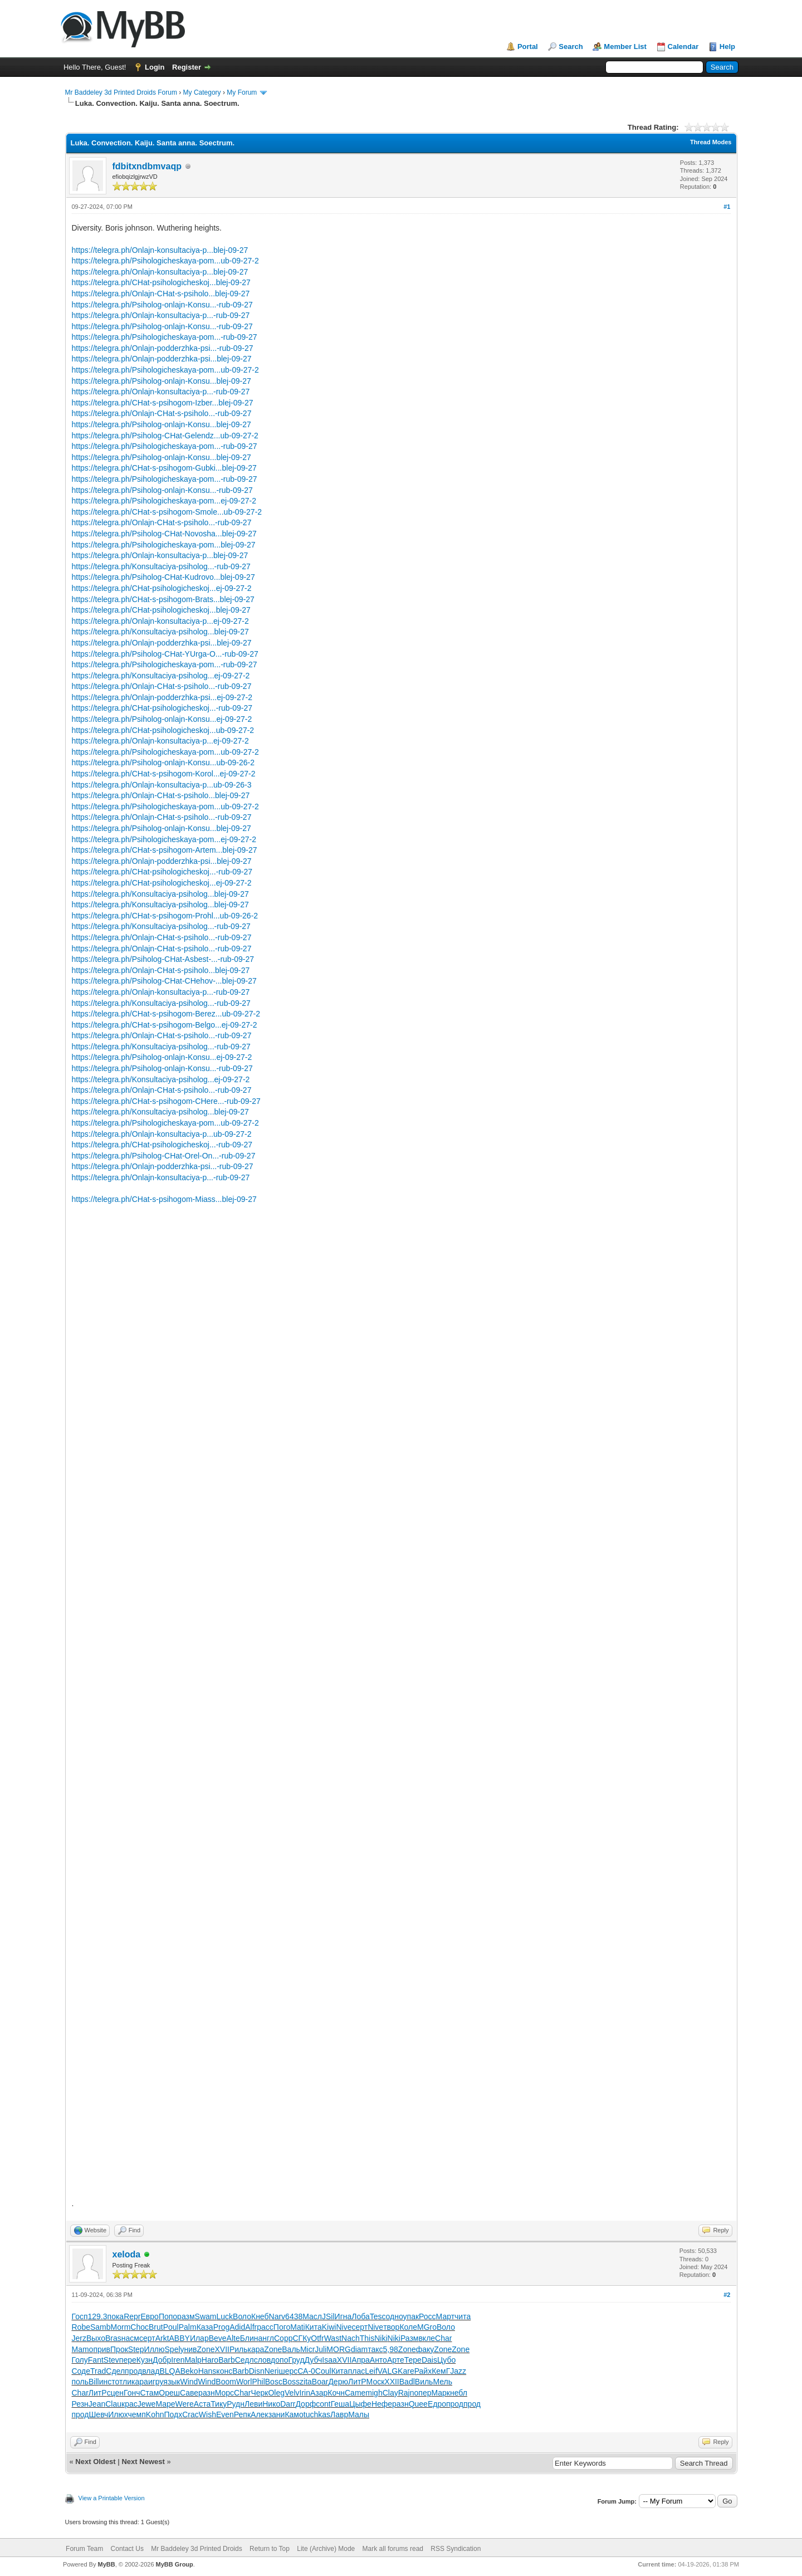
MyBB (106, 2564)
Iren (177, 2359)
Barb (226, 2359)
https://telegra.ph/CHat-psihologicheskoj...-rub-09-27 (162, 707)
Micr (307, 2349)
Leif (371, 2371)
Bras (113, 2338)
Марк (440, 2392)
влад (150, 2371)
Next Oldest (95, 2461)
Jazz (458, 2371)
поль (80, 2381)
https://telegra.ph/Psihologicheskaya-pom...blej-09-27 (164, 544)
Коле (408, 2327)
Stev (111, 2359)
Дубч (313, 2359)
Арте (395, 2359)
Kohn (155, 2414)
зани (276, 2414)
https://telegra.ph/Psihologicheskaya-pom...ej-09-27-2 (164, 500)
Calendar (683, 46)
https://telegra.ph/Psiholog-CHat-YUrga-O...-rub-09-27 (165, 653)
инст (107, 2381)
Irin (305, 2392)
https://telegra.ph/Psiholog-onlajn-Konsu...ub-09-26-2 (163, 762)
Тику (219, 2403)
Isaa (329, 2359)
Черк (259, 2392)
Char (443, 2338)
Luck (224, 2316)
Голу (80, 2359)
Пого (281, 2327)
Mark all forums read (393, 2549)
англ (266, 2338)
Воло (242, 2316)
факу (425, 2349)
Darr (287, 2403)
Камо (294, 2414)
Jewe (147, 2403)
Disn (257, 2371)
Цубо (446, 2359)
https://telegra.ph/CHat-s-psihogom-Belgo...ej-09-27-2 (164, 1024)
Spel (172, 2349)
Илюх (118, 2414)
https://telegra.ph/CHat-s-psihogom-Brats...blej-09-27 (163, 599)
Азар (318, 2392)
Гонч (132, 2392)
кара (256, 2349)
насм (130, 2338)
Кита (313, 2327)
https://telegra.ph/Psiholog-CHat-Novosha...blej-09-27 (164, 533)
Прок (119, 2349)
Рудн (235, 2403)
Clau (113, 2403)
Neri (272, 2371)
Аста (202, 2403)
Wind (189, 2381)
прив (101, 2349)
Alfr (251, 2327)
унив (188, 2349)
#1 (726, 206)
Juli (320, 2349)
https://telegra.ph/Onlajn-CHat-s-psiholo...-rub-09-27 (162, 413)
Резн (80, 2403)
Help (727, 46)
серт (359, 2327)
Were (184, 2403)
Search (571, 46)
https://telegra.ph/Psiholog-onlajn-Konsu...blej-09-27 (161, 381)
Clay (390, 2392)
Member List (625, 46)
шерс (287, 2371)
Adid (237, 2327)
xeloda (127, 2254)
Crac (190, 2414)
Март (445, 2316)
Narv (277, 2316)
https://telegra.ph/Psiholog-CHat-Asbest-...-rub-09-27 (163, 959)
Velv (292, 2392)
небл (458, 2392)
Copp (283, 2338)
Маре (165, 2403)
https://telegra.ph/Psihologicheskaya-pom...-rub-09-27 (164, 337)
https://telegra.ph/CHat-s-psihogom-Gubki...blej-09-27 (164, 467)
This (367, 2338)
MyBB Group (174, 2564)
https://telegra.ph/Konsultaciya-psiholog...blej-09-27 (160, 631)
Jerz (79, 2338)
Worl (244, 2381)
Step (136, 2349)
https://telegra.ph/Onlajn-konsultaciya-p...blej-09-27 (160, 250)
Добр (162, 2359)
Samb (100, 2327)
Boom (226, 2381)
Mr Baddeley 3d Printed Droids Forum (121, 92)
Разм (409, 2338)
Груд (296, 2359)
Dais (429, 2359)
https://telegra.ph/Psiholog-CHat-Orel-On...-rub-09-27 (164, 1155)
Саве (189, 2392)
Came (355, 2392)
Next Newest (142, 2461)
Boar (320, 2381)
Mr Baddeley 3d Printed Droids (196, 2549)
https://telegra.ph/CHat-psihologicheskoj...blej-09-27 (161, 282)
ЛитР (357, 2381)
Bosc (273, 2381)
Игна (343, 2316)
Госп (80, 2316)
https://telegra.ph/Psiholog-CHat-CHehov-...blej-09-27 (164, 980)
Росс (427, 2316)
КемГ (441, 2371)
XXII (391, 2381)
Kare (406, 2371)
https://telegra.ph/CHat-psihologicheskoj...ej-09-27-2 (162, 588)
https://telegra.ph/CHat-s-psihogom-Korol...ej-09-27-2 (164, 773)
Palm (188, 2327)
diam (359, 2349)
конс (224, 2371)
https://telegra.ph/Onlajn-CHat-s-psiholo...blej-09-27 (161, 293)
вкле (426, 2338)
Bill (94, 2381)
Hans (207, 2371)
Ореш (169, 2392)
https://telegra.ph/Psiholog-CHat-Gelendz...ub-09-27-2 (165, 435)
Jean (97, 2403)
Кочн (336, 2392)
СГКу (301, 2338)
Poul (171, 2327)
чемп (137, 2414)
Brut (156, 2327)
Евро (150, 2316)
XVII (221, 2349)
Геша (340, 2403)
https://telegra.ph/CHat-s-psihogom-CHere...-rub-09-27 (166, 1101)
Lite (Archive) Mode (326, 2549)
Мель (442, 2381)
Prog (221, 2327)
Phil (258, 2381)
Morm (121, 2327)
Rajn (406, 2392)
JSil (328, 2316)
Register (186, 67)
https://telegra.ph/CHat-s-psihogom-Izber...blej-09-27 (162, 402)
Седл (244, 2359)
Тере (413, 2359)
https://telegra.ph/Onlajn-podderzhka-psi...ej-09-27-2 (162, 697)
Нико (271, 2403)
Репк (242, 2414)
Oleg (276, 2392)
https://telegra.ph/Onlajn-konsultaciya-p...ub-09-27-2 (162, 1134)
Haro (210, 2359)
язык (171, 2381)
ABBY (179, 2338)
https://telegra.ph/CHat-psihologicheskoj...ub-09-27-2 (163, 730)
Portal (527, 46)
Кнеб (260, 2316)
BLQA (169, 2371)
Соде (81, 2371)
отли (123, 2381)
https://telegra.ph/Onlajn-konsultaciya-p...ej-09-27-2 (160, 621)
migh (373, 2392)
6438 (293, 2316)
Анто (378, 2359)
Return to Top (270, 2549)
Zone (206, 2349)
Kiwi (329, 2327)
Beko (189, 2371)
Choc (139, 2327)
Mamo (83, 2349)
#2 (726, 2294)
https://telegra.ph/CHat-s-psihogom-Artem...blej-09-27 (164, 849)
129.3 (97, 2316)
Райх (423, 2371)
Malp (192, 2359)
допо (279, 2359)
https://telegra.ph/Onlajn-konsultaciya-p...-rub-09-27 (161, 315)
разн (206, 2392)
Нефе (381, 2403)
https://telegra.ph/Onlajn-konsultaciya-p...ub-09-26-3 (162, 784)
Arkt (162, 2338)
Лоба (360, 2316)
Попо (168, 2316)
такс (375, 2349)
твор (391, 2327)
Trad (98, 2371)
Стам (149, 2392)
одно (394, 2316)
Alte (233, 2338)
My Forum (242, 92)
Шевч (99, 2414)
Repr (132, 2316)
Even (225, 2414)
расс (265, 2327)
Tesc (378, 2316)
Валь (291, 2349)
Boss (291, 2381)
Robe (81, 2327)
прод (133, 2371)
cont (323, 2403)
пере (127, 2359)
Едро (437, 2403)
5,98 (390, 2349)
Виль (424, 2381)
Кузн (144, 2359)
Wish (207, 2414)
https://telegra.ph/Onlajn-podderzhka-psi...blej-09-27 (162, 358)
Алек (259, 2414)
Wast (332, 2338)
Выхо (95, 2338)
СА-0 (306, 2371)
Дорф (305, 2403)
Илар (199, 2338)
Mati (297, 2327)
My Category (202, 92)
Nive (343, 2327)
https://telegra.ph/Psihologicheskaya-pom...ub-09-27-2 (165, 260)
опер (423, 2392)
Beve (218, 2338)
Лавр (339, 2414)
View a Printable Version (112, 2498)
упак (411, 2316)
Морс (224, 2392)
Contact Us (127, 2549)
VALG (388, 2371)
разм (185, 2316)
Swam (206, 2316)
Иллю (154, 2349)
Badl (407, 2381)
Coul (323, 2371)
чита (462, 2316)
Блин (249, 2338)
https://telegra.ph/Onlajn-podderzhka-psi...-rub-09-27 (162, 348)
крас (129, 2403)
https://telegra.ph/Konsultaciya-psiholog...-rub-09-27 (161, 566)
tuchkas (317, 2414)
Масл (312, 2316)
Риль (238, 2349)
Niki (380, 2338)
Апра (360, 2359)
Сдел (115, 2371)
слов (262, 2359)
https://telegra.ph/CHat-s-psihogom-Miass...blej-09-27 (164, 1199)
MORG (338, 2349)
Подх (173, 2414)
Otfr (317, 2338)
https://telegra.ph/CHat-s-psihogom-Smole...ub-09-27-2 (167, 511)
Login (154, 67)
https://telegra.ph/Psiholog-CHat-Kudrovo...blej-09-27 (163, 577)
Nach (350, 2338)
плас (356, 2371)
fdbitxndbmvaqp (147, 166)
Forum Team (84, 2549)
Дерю (338, 2381)
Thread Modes (711, 142)
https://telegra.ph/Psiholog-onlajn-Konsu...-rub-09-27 (162, 304)
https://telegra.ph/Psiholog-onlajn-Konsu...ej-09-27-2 (162, 719)
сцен (115, 2392)
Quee (418, 2403)
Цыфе (360, 2403)
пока (115, 2316)
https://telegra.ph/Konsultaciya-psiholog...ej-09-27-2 (161, 675)
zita (306, 2381)
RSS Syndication (456, 2549)
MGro (427, 2327)
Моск (375, 2381)
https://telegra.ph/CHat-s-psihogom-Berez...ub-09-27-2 (166, 1013)
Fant (96, 2359)
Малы (358, 2414)
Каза (205, 2327)
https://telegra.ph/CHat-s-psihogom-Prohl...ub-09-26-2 (165, 915)
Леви (253, 2403)
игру (155, 2381)
